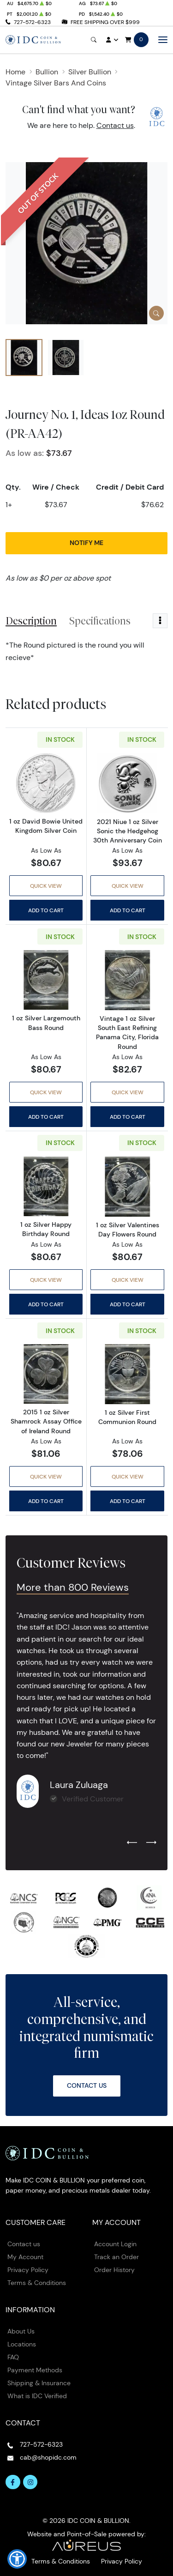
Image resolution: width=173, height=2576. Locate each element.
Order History (114, 2270)
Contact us (115, 125)
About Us (21, 2331)
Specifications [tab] (100, 621)
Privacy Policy (27, 2270)
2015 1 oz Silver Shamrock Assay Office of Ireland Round (46, 1421)
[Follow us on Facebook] (13, 2482)
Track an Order (116, 2257)
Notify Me (86, 543)
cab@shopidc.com (48, 2457)
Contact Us (87, 2085)
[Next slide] (151, 1843)
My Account (25, 2257)
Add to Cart (46, 910)
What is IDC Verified (37, 2396)
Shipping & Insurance (39, 2383)
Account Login (115, 2244)
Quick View (46, 885)
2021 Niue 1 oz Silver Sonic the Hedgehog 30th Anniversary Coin (127, 831)
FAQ (13, 2357)
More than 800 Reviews (73, 1587)
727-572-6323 (32, 21)
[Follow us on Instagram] (30, 2482)
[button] (17, 2559)
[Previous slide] (132, 1843)
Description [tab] (31, 621)
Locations (21, 2344)
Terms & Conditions (36, 2283)
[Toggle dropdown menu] (160, 620)
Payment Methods (34, 2370)
